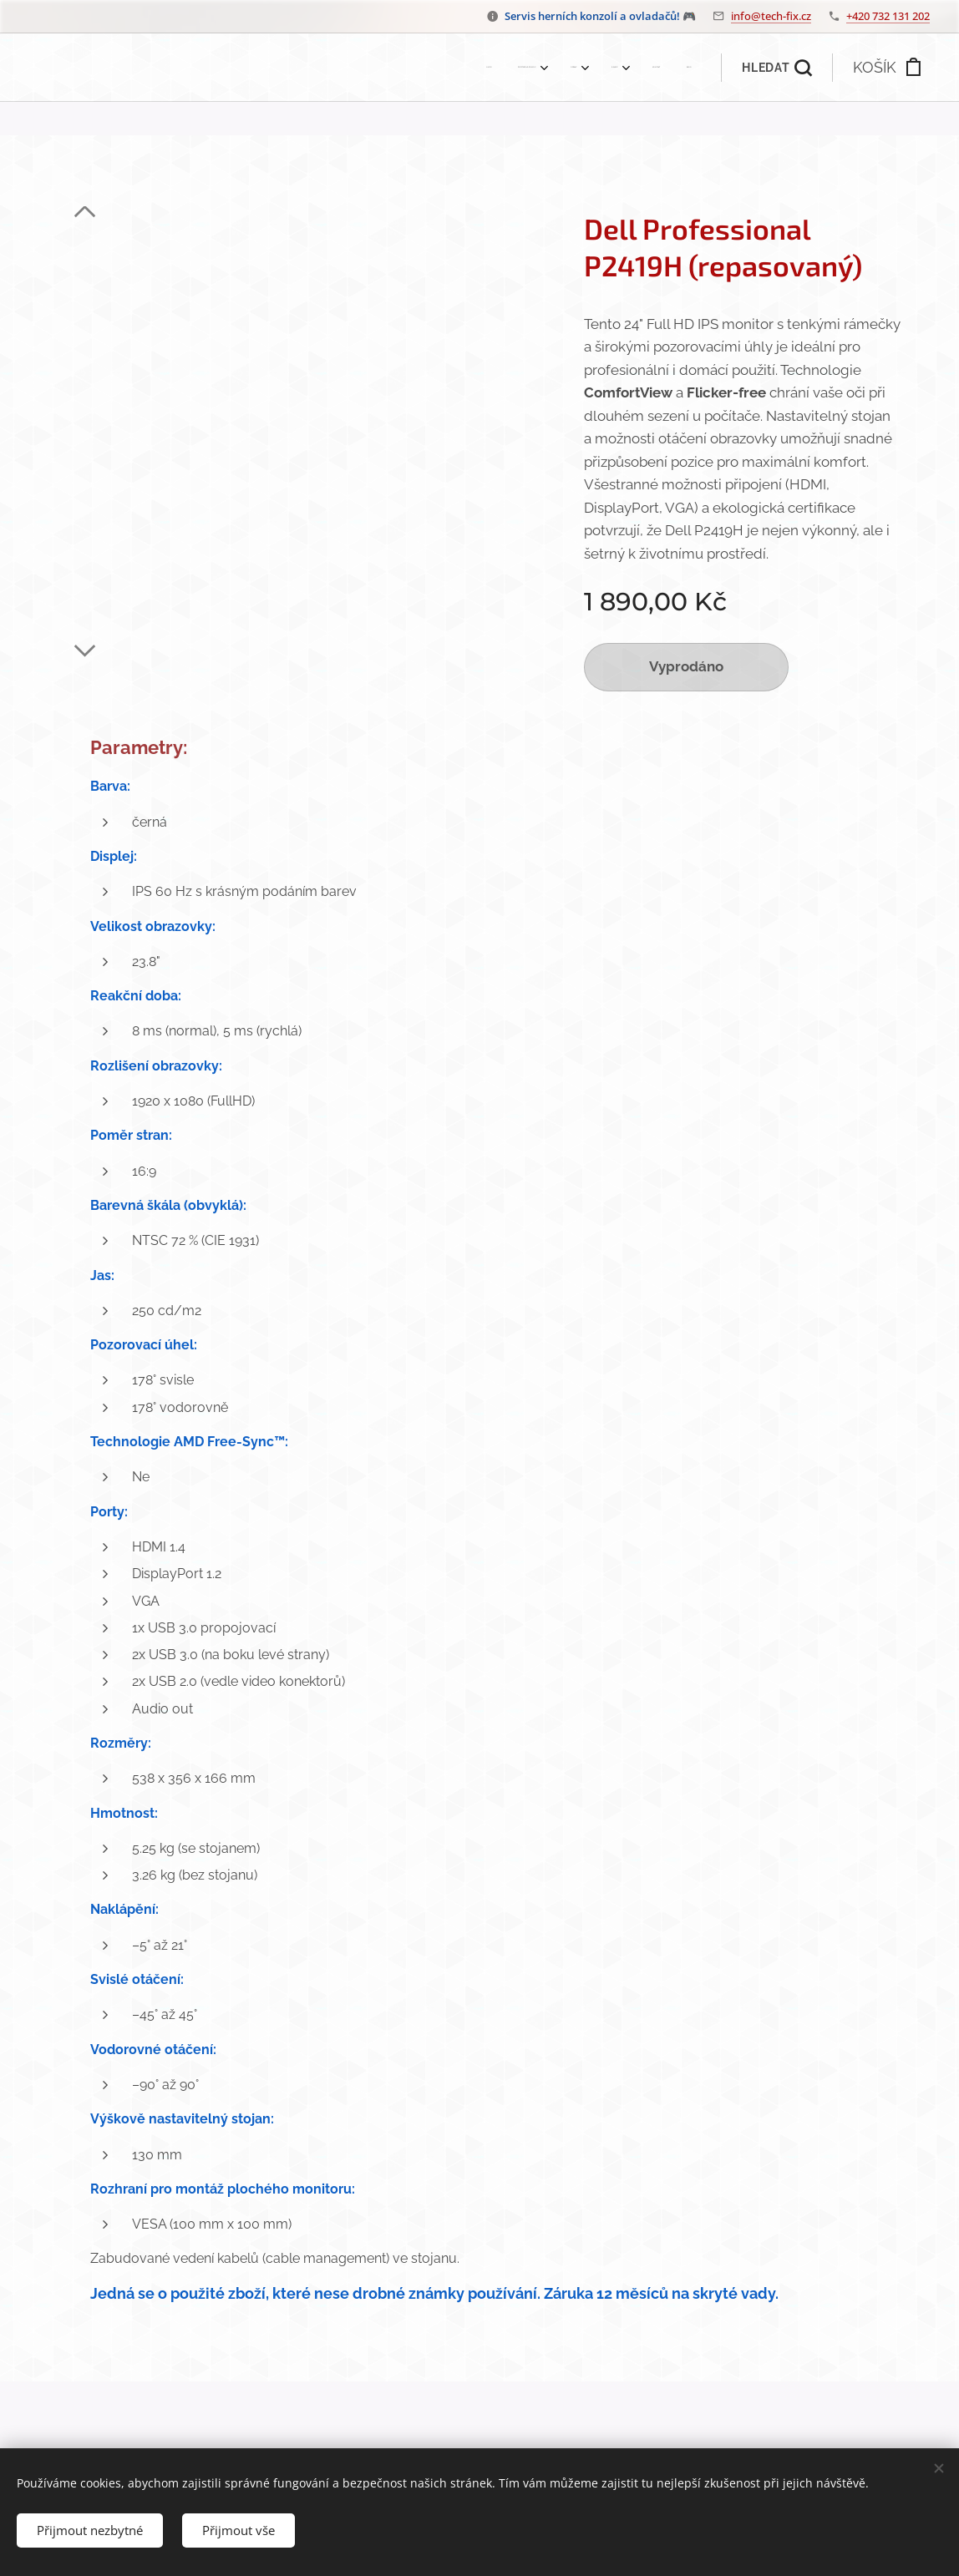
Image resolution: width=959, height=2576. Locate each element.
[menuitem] (536, 68)
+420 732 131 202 (888, 15)
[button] (776, 68)
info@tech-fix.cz (771, 15)
